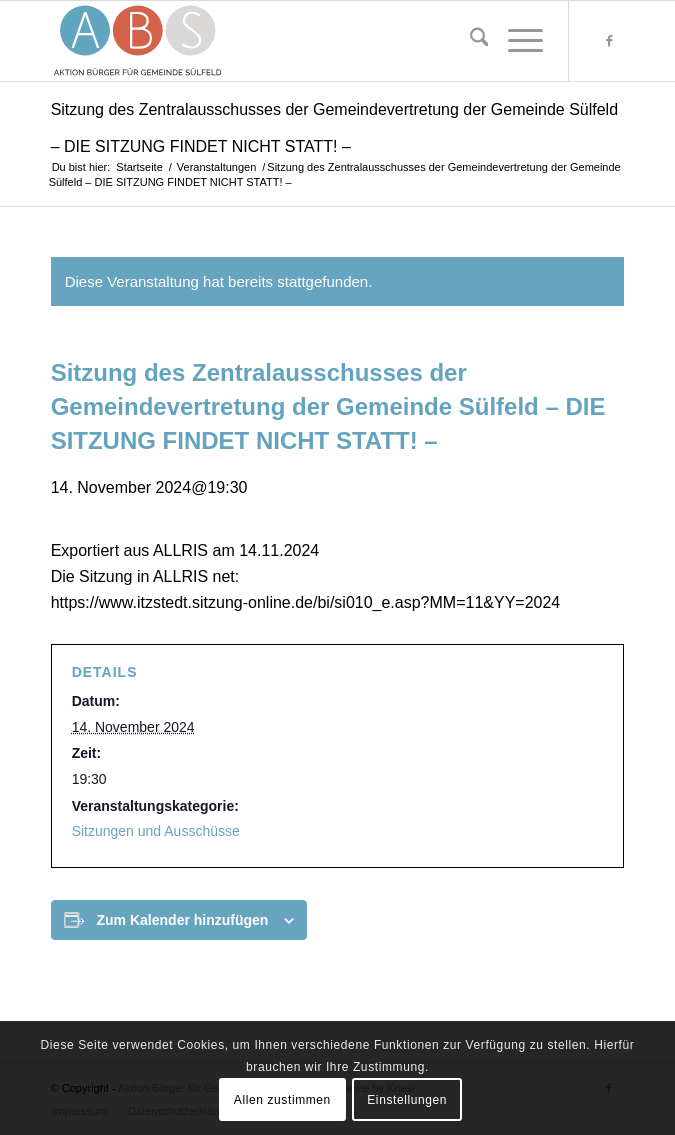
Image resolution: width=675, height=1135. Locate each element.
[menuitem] (469, 41)
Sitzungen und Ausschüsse (156, 831)
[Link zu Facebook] (609, 41)
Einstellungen (407, 1100)
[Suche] (469, 41)
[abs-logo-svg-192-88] (280, 41)
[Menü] (515, 41)
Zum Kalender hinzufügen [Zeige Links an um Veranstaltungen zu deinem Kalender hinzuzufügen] (183, 920)
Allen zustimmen (282, 1100)
